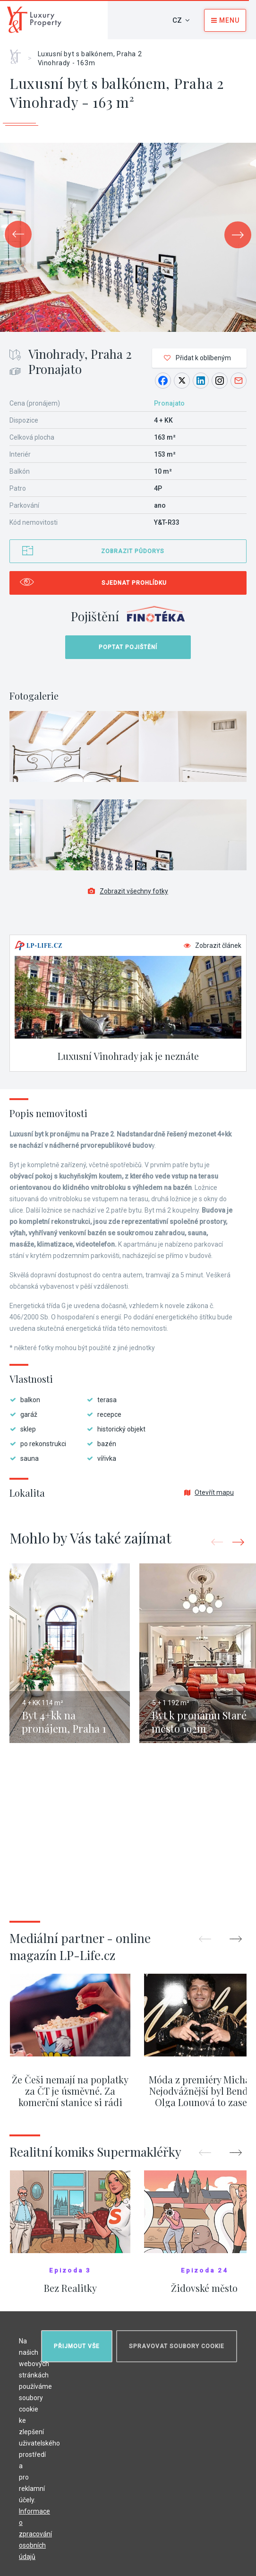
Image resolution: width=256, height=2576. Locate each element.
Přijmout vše (77, 2346)
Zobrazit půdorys (132, 551)
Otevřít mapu (209, 1492)
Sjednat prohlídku (134, 583)
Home (18, 53)
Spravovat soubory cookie (176, 2346)
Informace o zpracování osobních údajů (35, 2533)
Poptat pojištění (128, 647)
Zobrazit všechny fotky (128, 891)
